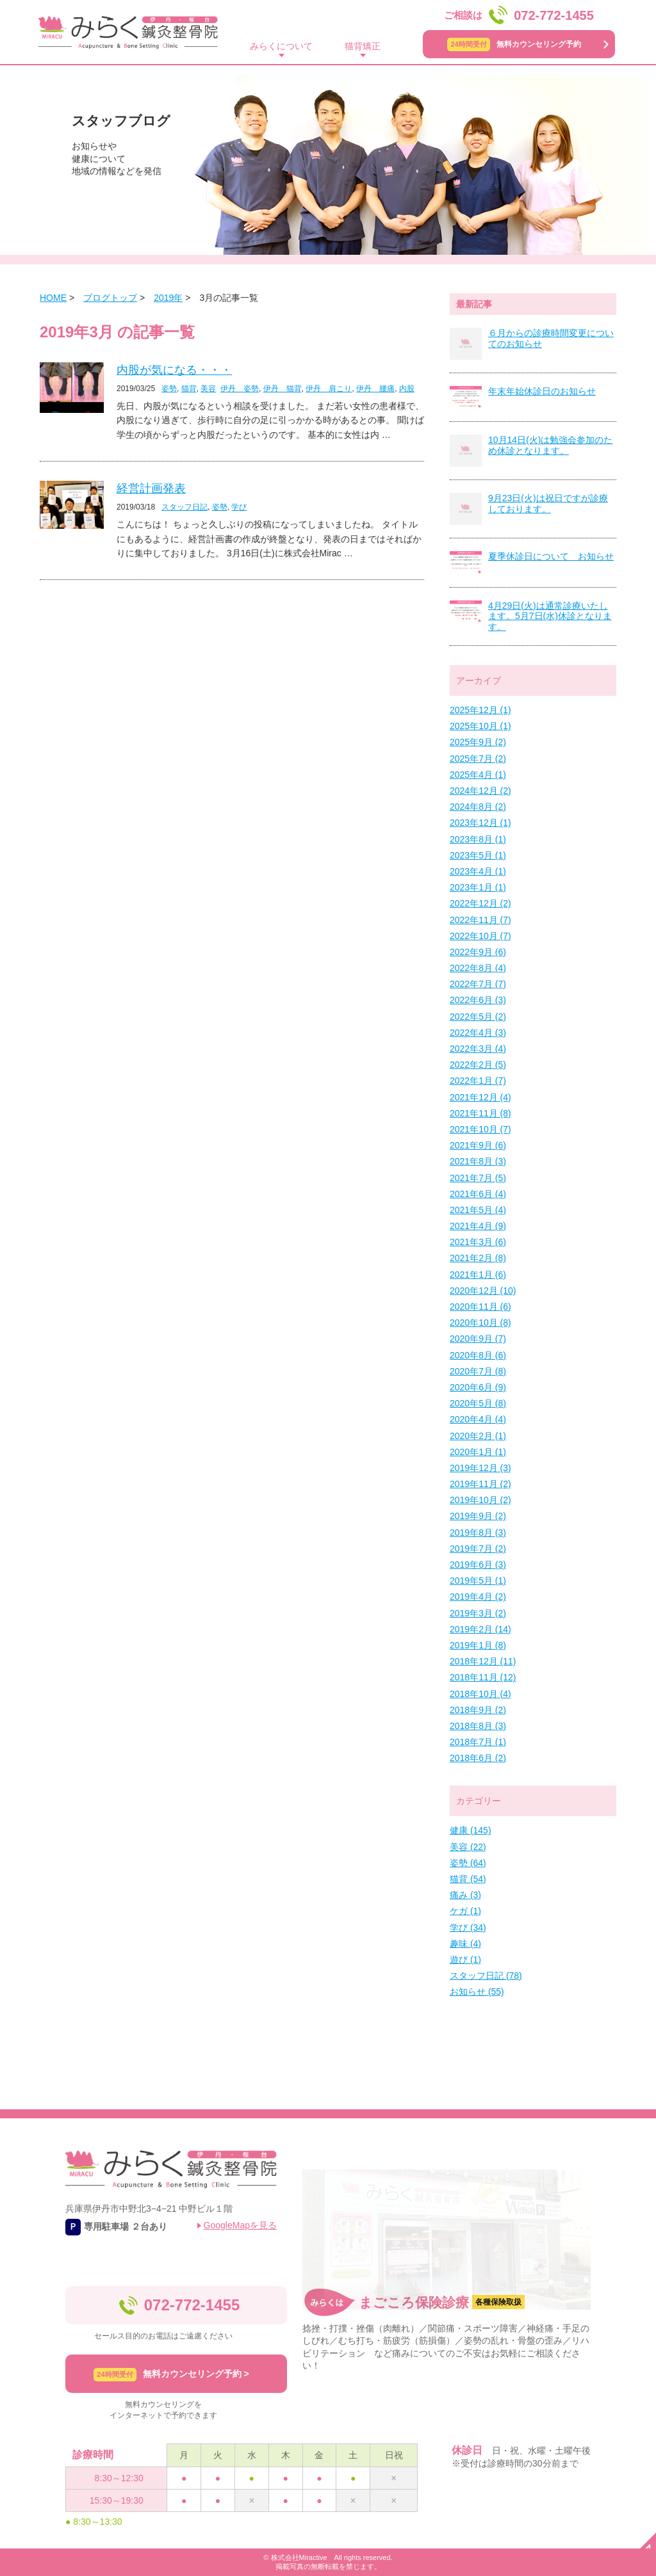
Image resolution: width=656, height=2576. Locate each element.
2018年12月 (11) (483, 1661)
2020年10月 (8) (480, 1322)
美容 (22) (468, 1847)
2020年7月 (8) (478, 1371)
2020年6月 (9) (478, 1387)
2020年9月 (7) (478, 1338)
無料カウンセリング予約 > (171, 2374)
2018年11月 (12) (483, 1677)
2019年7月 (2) (478, 1548)
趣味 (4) (465, 1943)
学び (239, 507)
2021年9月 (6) (478, 1145)
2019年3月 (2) (478, 1613)
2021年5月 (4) (478, 1210)
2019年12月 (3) (480, 1468)
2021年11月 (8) (480, 1113)
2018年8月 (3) (478, 1726)
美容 (208, 388)
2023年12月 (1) (480, 822)
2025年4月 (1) (478, 774)
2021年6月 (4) (478, 1194)
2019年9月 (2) (478, 1516)
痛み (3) (465, 1895)
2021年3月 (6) (478, 1242)
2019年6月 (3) (478, 1564)
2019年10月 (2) (480, 1500)
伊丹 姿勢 (239, 388)
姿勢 (169, 388)
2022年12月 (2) (480, 903)
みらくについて (281, 46)
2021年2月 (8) (478, 1258)
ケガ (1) (465, 1911)
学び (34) (468, 1927)
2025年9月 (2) (478, 742)
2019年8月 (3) (478, 1532)
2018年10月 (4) (480, 1694)
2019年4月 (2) (478, 1596)
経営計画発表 (151, 488)
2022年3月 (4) (478, 1048)
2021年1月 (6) (478, 1274)
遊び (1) (465, 1959)
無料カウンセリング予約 (513, 44)
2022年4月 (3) (478, 1032)
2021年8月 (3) (478, 1161)
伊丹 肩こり (329, 388)
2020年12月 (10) (483, 1290)
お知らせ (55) (477, 1991)
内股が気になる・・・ (174, 370)
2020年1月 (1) (478, 1452)
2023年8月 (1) (478, 839)
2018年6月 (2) (478, 1758)
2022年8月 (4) (478, 968)
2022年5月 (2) (478, 1016)
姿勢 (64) (468, 1863)
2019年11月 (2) (480, 1484)
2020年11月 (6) (480, 1306)
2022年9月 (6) (478, 952)
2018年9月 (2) (478, 1710)
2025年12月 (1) (480, 710)
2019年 (168, 298)
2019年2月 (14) (480, 1629)
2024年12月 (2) (480, 790)
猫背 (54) (468, 1879)
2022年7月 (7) (478, 984)
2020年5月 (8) (478, 1403)
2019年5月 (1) (478, 1580)
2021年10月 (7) (480, 1129)
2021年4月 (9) (478, 1226)
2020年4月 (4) (478, 1419)
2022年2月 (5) (478, 1064)
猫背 (189, 388)
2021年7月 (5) (478, 1178)
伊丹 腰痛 (375, 388)
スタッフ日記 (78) (486, 1975)
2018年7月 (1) (478, 1742)
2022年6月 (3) (478, 1000)
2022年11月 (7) (480, 920)
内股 (406, 388)
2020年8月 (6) (478, 1355)
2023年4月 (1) (478, 871)
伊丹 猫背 (282, 388)
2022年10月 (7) (480, 936)
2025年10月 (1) (480, 726)
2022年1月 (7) (478, 1080)
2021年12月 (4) (480, 1097)
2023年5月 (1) (478, 855)
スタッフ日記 (184, 507)
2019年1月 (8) (478, 1645)
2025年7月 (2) (478, 758)
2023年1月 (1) (478, 887)
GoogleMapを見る (240, 2225)
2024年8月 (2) (478, 806)
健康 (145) (470, 1830)
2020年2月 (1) (478, 1436)
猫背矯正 (363, 46)
